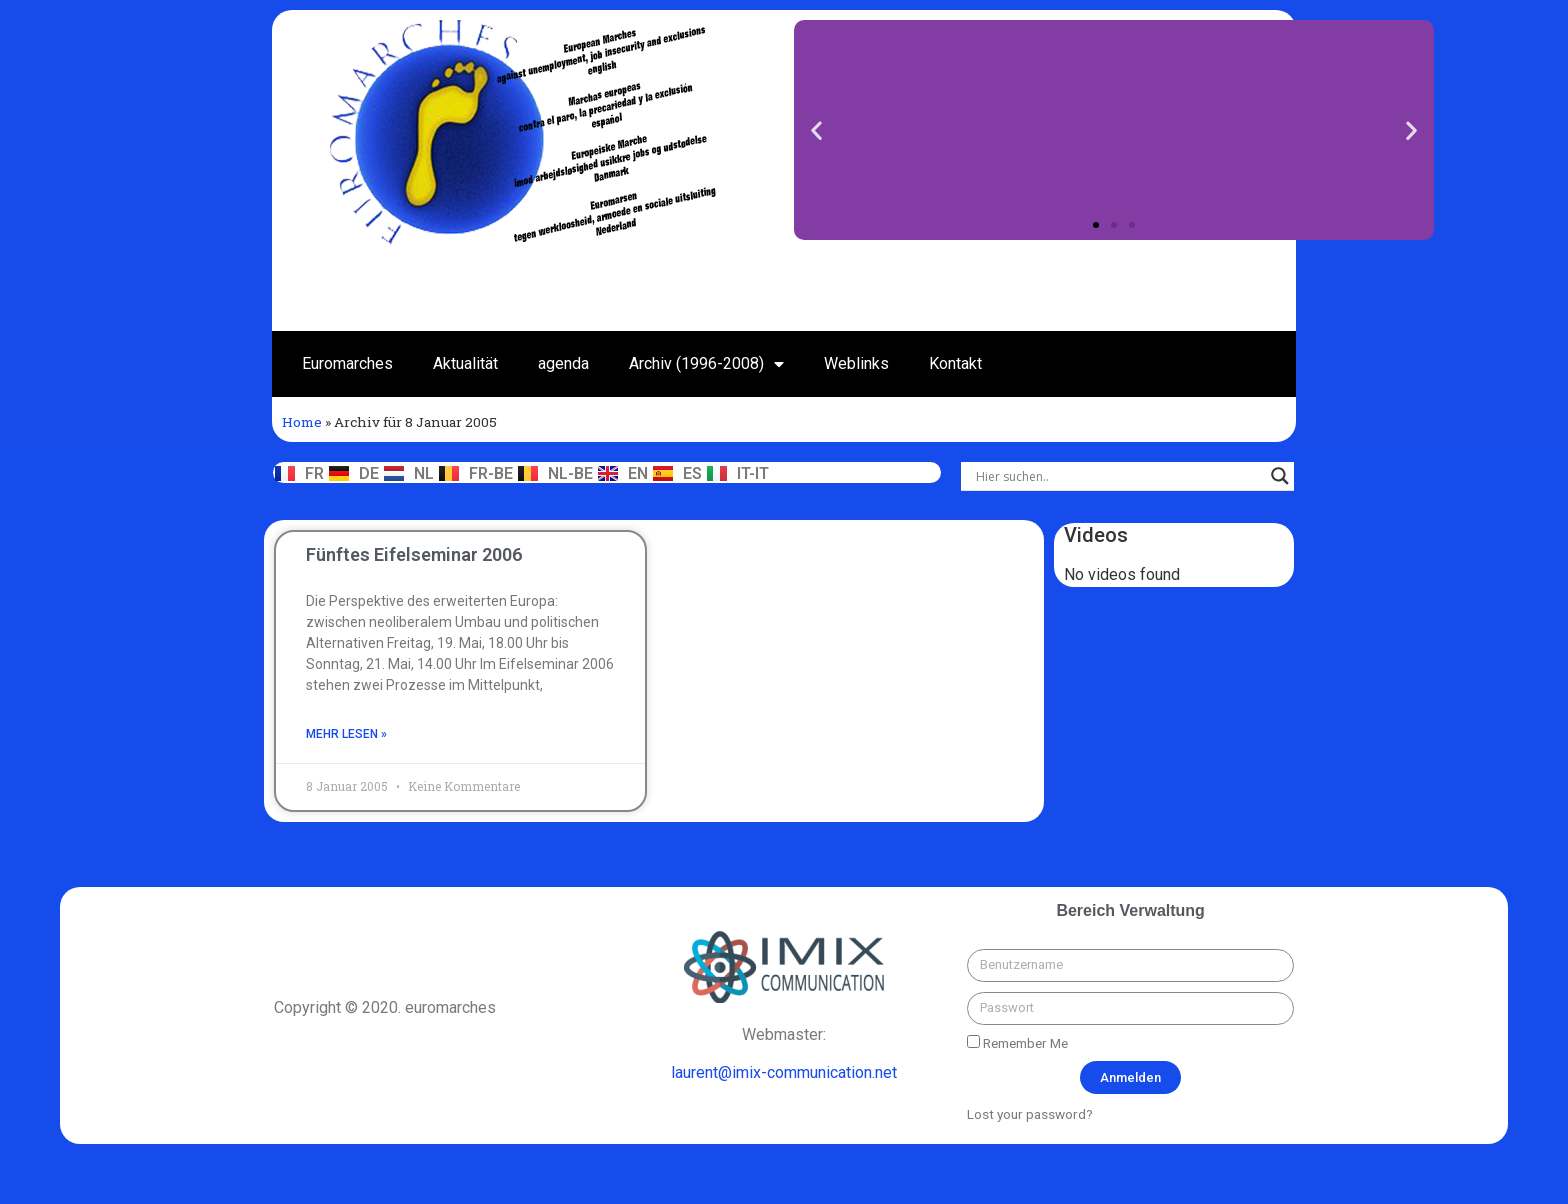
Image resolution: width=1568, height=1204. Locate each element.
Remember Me (1017, 1043)
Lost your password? (1030, 1114)
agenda (563, 363)
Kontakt (955, 363)
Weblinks (856, 363)
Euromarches (347, 363)
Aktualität (465, 363)
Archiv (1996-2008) (706, 364)
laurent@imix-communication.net (784, 1072)
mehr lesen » (346, 734)
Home (302, 422)
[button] (1096, 225)
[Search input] (1118, 476)
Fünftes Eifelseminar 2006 (414, 554)
